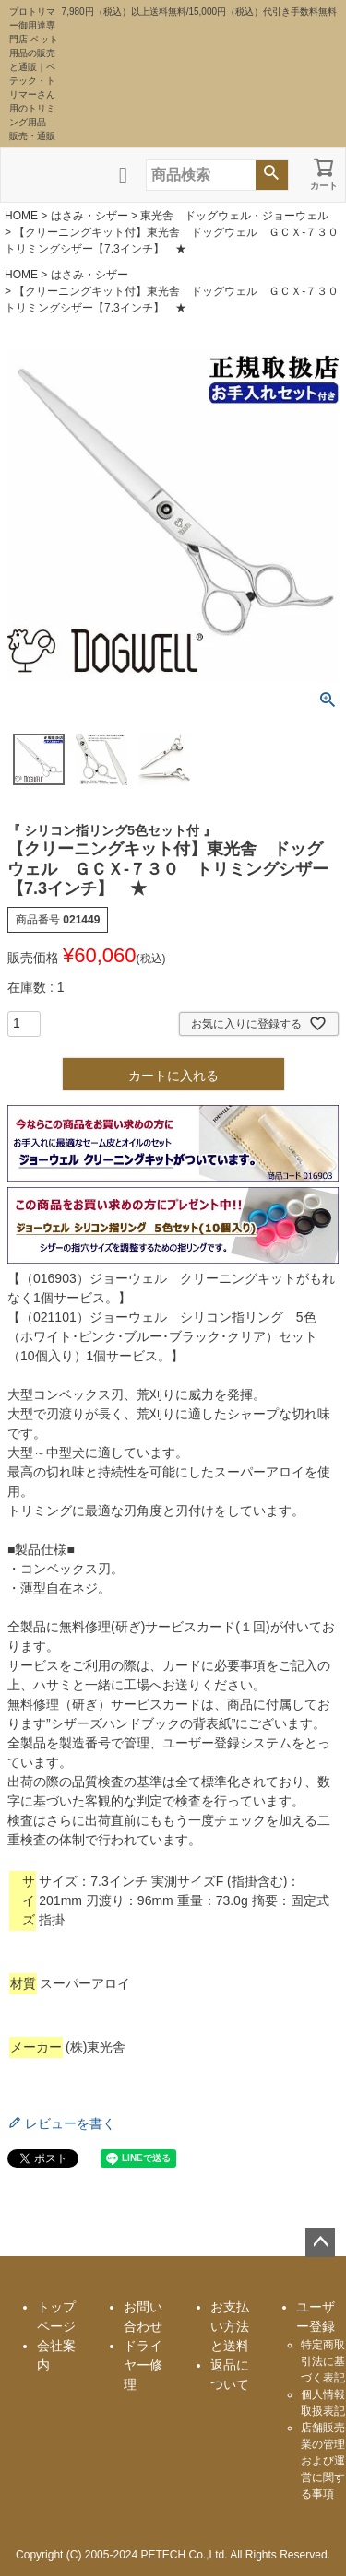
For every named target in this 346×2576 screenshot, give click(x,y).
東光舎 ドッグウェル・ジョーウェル (234, 215)
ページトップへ (320, 2242)
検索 (272, 175)
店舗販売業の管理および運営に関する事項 (323, 2460)
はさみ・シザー (89, 215)
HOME (21, 215)
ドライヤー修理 (143, 2365)
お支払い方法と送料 (229, 2326)
